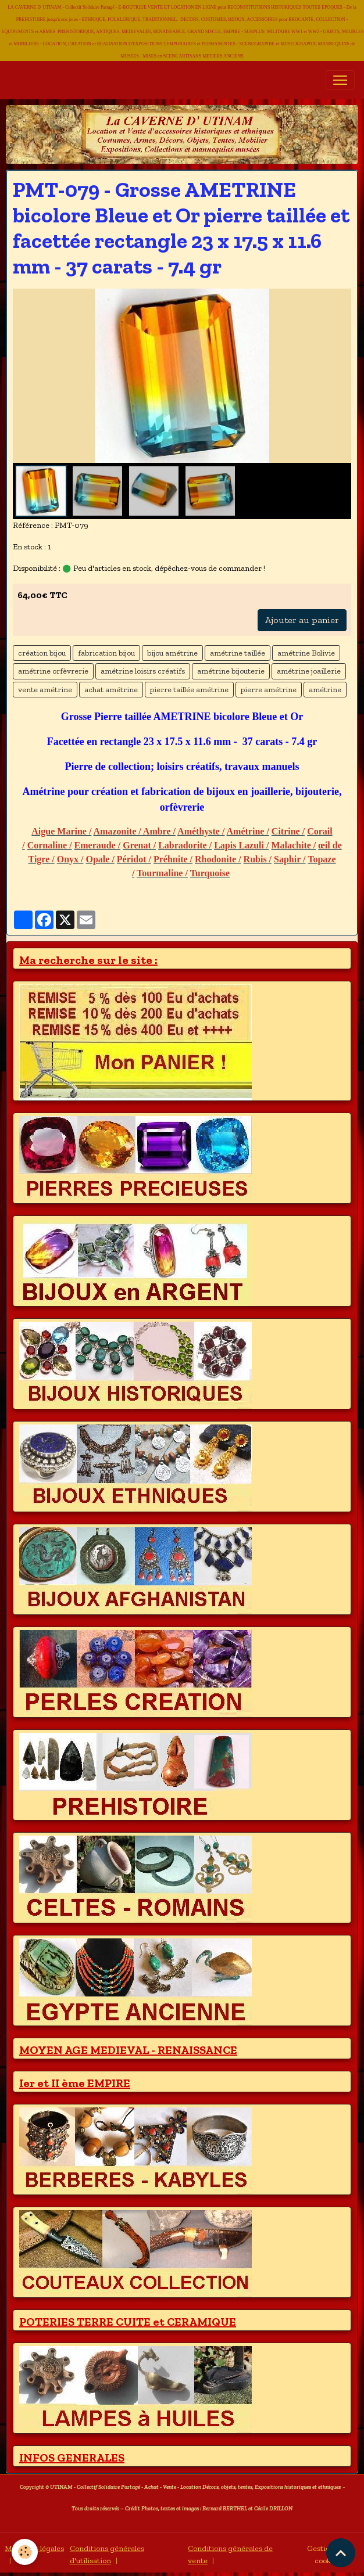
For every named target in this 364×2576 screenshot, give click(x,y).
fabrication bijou (106, 653)
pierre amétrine (269, 690)
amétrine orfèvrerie (53, 671)
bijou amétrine (172, 653)
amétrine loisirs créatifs (143, 671)
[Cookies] (25, 2552)
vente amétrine (45, 690)
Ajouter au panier (302, 619)
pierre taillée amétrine (189, 690)
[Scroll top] (340, 2552)
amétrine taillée (237, 653)
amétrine (325, 690)
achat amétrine (111, 690)
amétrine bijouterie (231, 671)
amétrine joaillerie (309, 671)
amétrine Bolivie (306, 653)
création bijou (42, 653)
